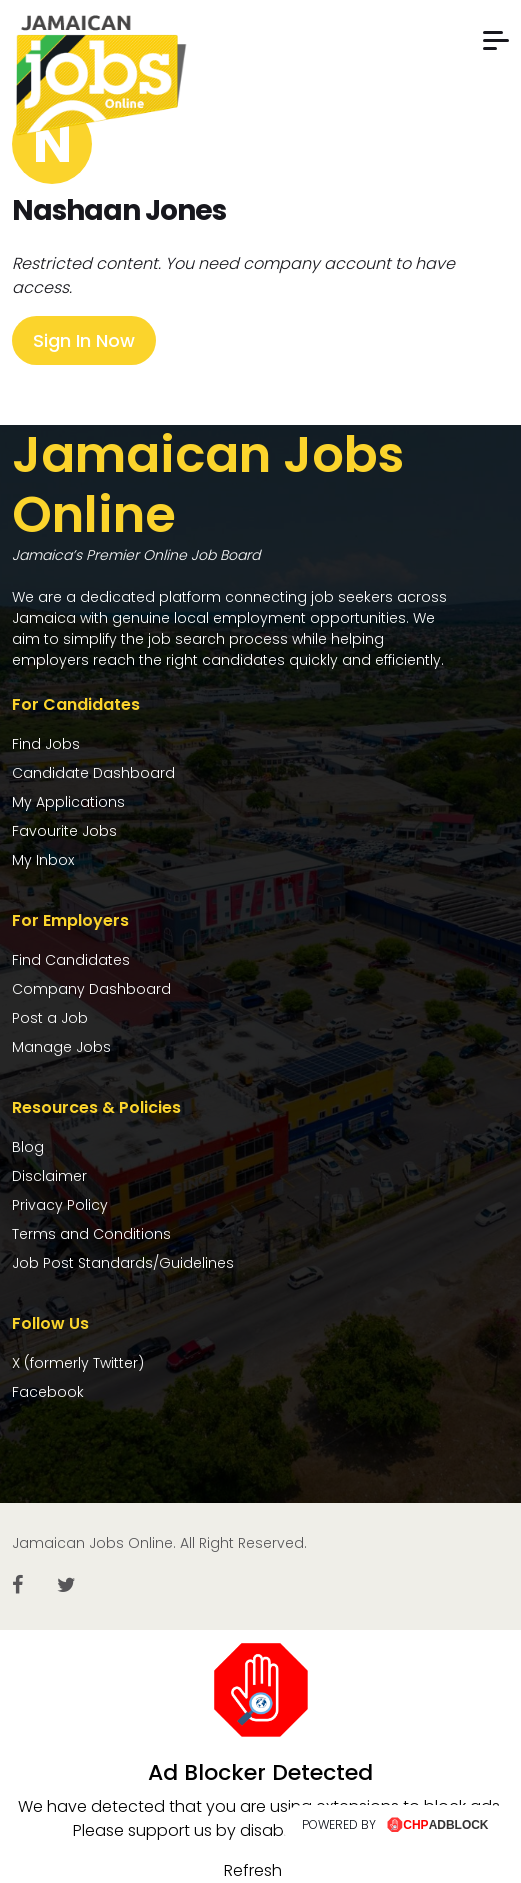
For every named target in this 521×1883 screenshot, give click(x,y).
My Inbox (43, 860)
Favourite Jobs (64, 831)
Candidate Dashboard (93, 773)
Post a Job (50, 1018)
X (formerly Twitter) (78, 1363)
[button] (496, 40)
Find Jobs (46, 744)
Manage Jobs (61, 1047)
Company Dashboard (91, 989)
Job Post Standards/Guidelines (123, 1263)
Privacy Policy (60, 1205)
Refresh (253, 1870)
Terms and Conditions (91, 1234)
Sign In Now (84, 340)
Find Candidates (71, 960)
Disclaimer (49, 1176)
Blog (28, 1147)
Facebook (48, 1392)
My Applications (68, 802)
